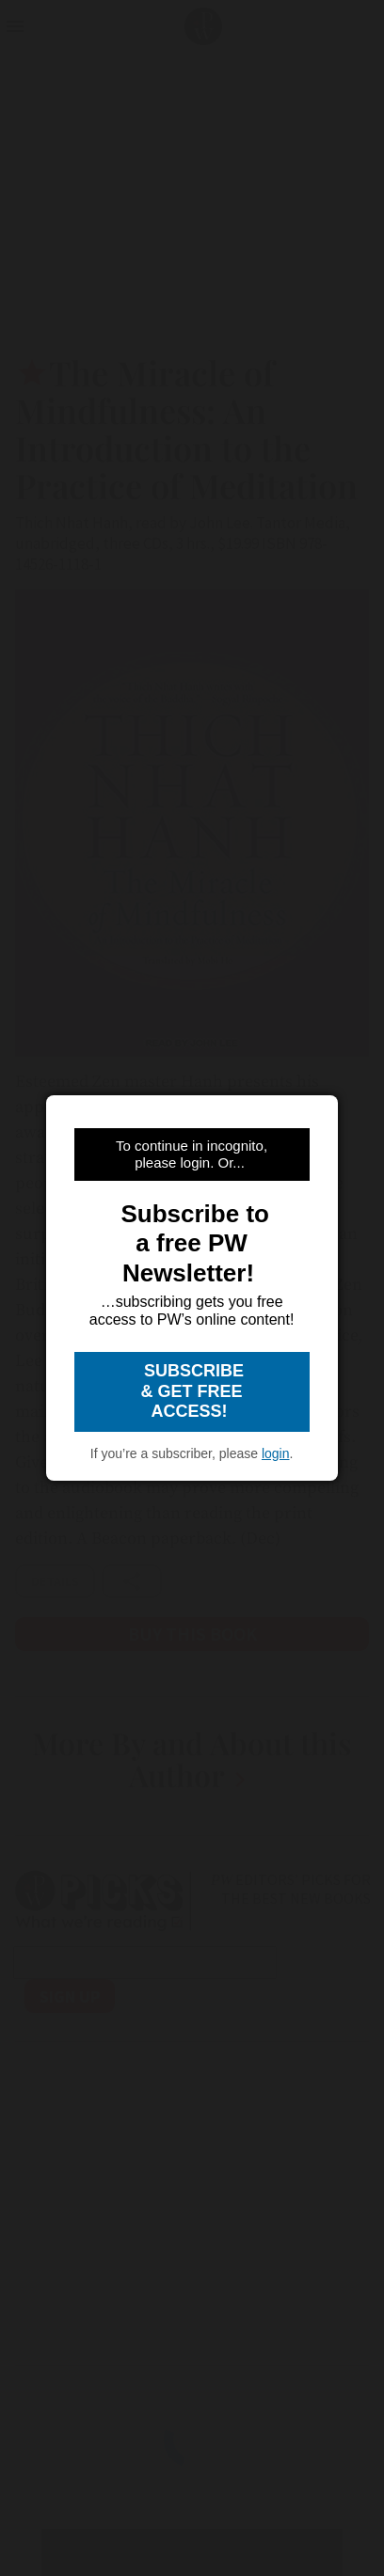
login (276, 1453)
